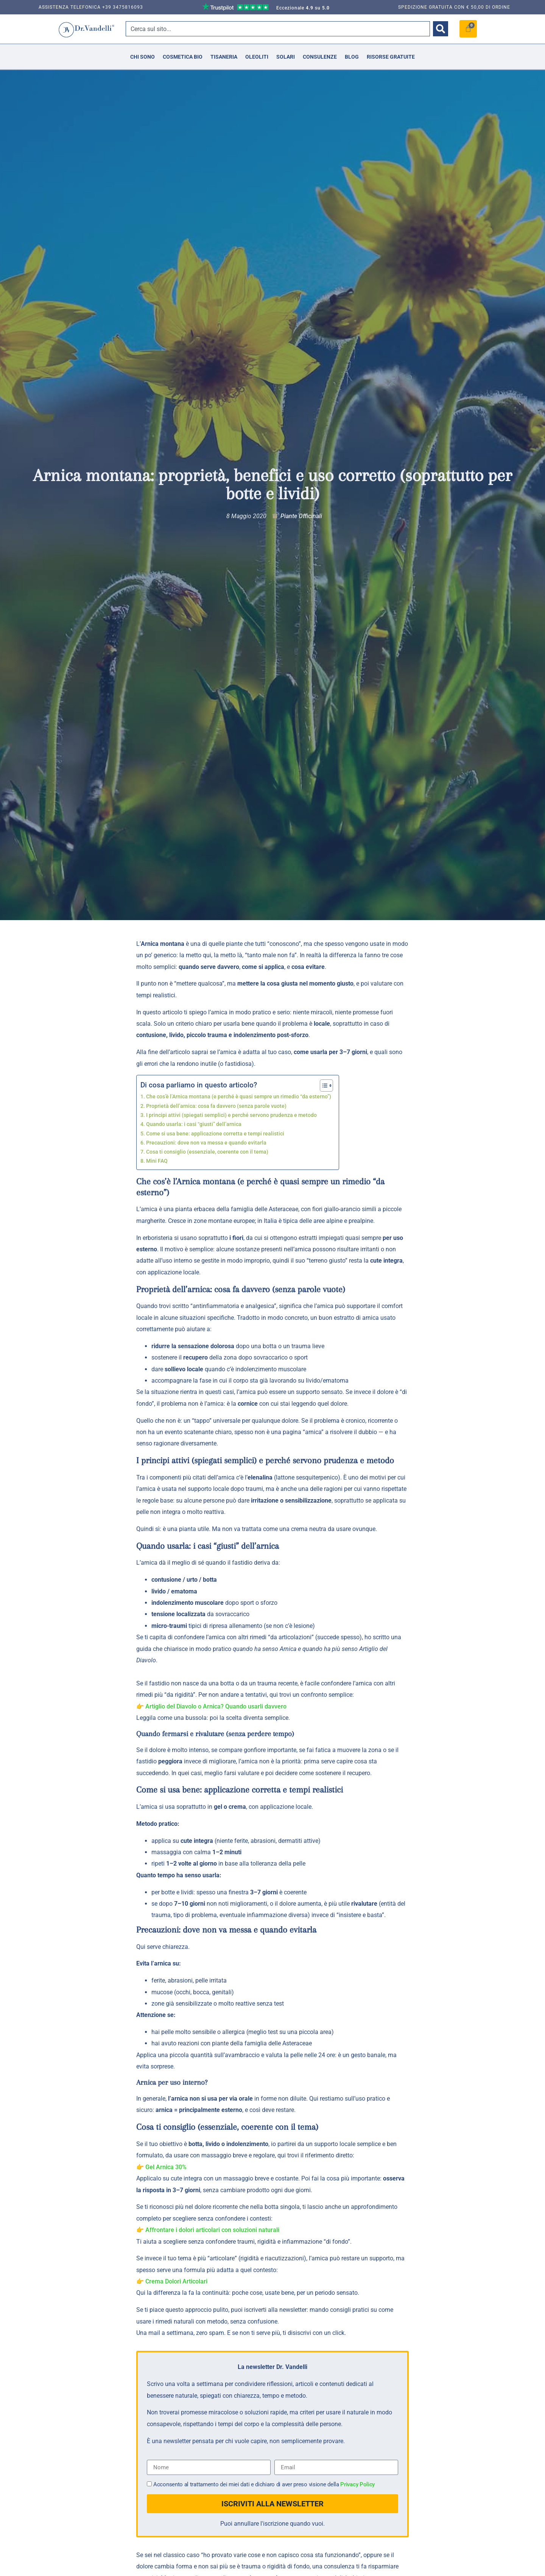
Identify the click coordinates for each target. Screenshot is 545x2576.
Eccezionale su (303, 8)
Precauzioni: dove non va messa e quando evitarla (206, 1143)
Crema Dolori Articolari (176, 2281)
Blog (352, 57)
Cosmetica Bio (182, 57)
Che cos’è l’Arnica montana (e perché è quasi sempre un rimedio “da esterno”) (238, 1096)
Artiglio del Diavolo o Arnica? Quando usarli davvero (216, 1706)
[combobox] (278, 28)
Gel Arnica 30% (166, 2167)
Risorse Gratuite (391, 57)
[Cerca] (440, 28)
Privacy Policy (357, 2484)
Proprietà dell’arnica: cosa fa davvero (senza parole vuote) (216, 1106)
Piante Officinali (301, 516)
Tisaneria (223, 57)
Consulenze (320, 57)
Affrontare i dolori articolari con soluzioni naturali (212, 2229)
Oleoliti (256, 57)
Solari (285, 57)
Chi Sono (142, 57)
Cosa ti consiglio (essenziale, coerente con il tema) (207, 1152)
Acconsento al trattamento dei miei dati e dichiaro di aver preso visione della (264, 2484)
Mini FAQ (157, 1161)
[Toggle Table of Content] (322, 1085)
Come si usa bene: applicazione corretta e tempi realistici (215, 1134)
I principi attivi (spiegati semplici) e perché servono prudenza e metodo (231, 1115)
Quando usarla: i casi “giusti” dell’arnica (193, 1124)
